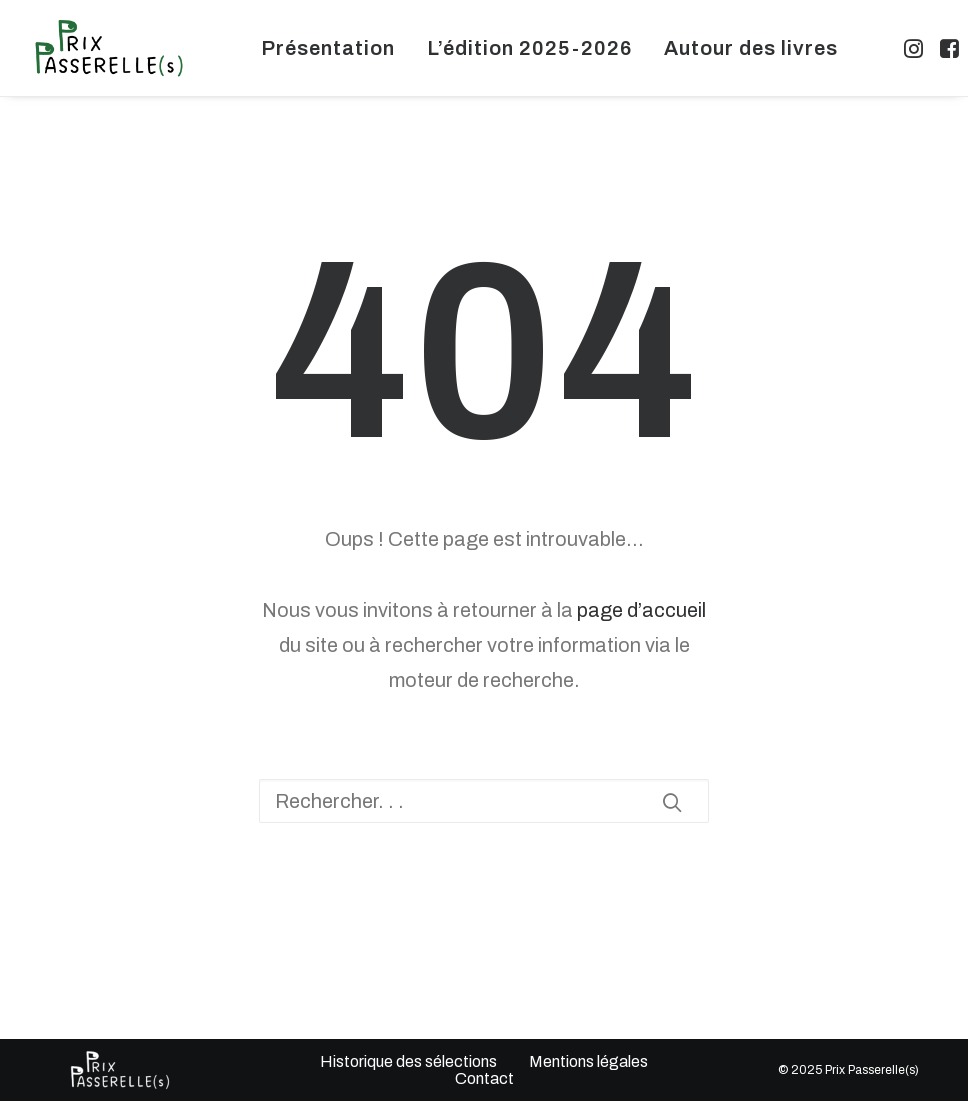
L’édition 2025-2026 (529, 48)
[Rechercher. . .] (484, 801)
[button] (915, 48)
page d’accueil (641, 610)
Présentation (328, 48)
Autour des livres (751, 48)
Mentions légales (588, 1061)
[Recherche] (484, 801)
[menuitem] (328, 48)
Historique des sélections (408, 1061)
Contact (483, 1078)
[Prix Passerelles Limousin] (109, 48)
